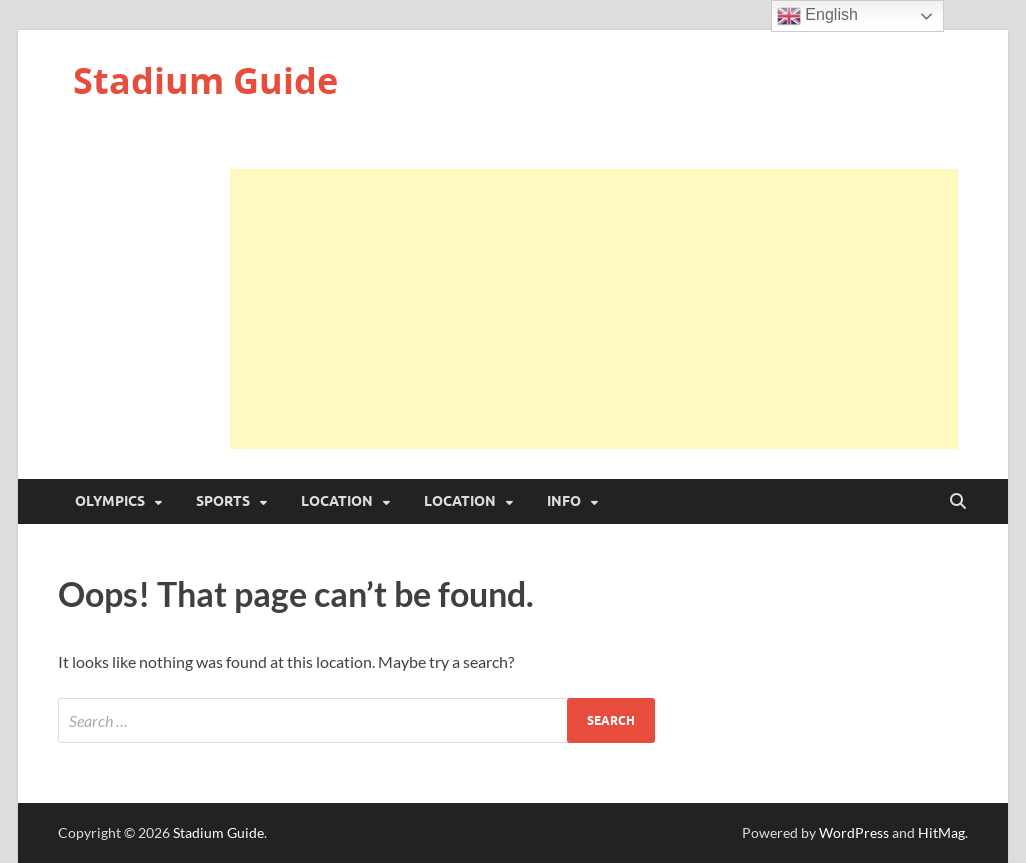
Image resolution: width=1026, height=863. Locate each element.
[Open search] (958, 502)
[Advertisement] (594, 309)
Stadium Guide (205, 80)
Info (564, 501)
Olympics (110, 501)
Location (337, 501)
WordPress (854, 832)
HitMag (941, 832)
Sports (223, 501)
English (817, 16)
